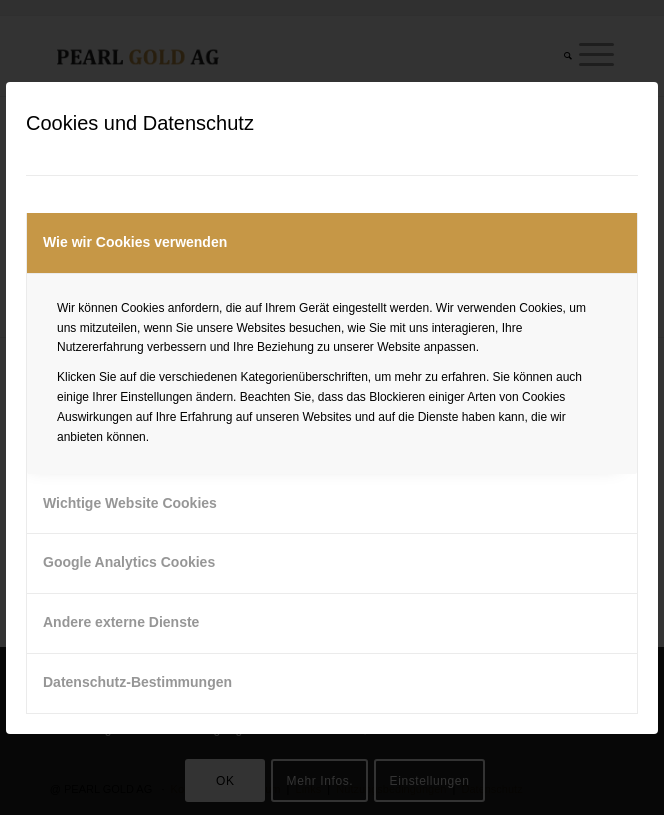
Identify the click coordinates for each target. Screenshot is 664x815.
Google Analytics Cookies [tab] (129, 562)
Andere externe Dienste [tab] (121, 622)
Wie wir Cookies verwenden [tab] (135, 242)
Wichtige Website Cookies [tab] (130, 503)
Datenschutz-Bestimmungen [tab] (137, 682)
